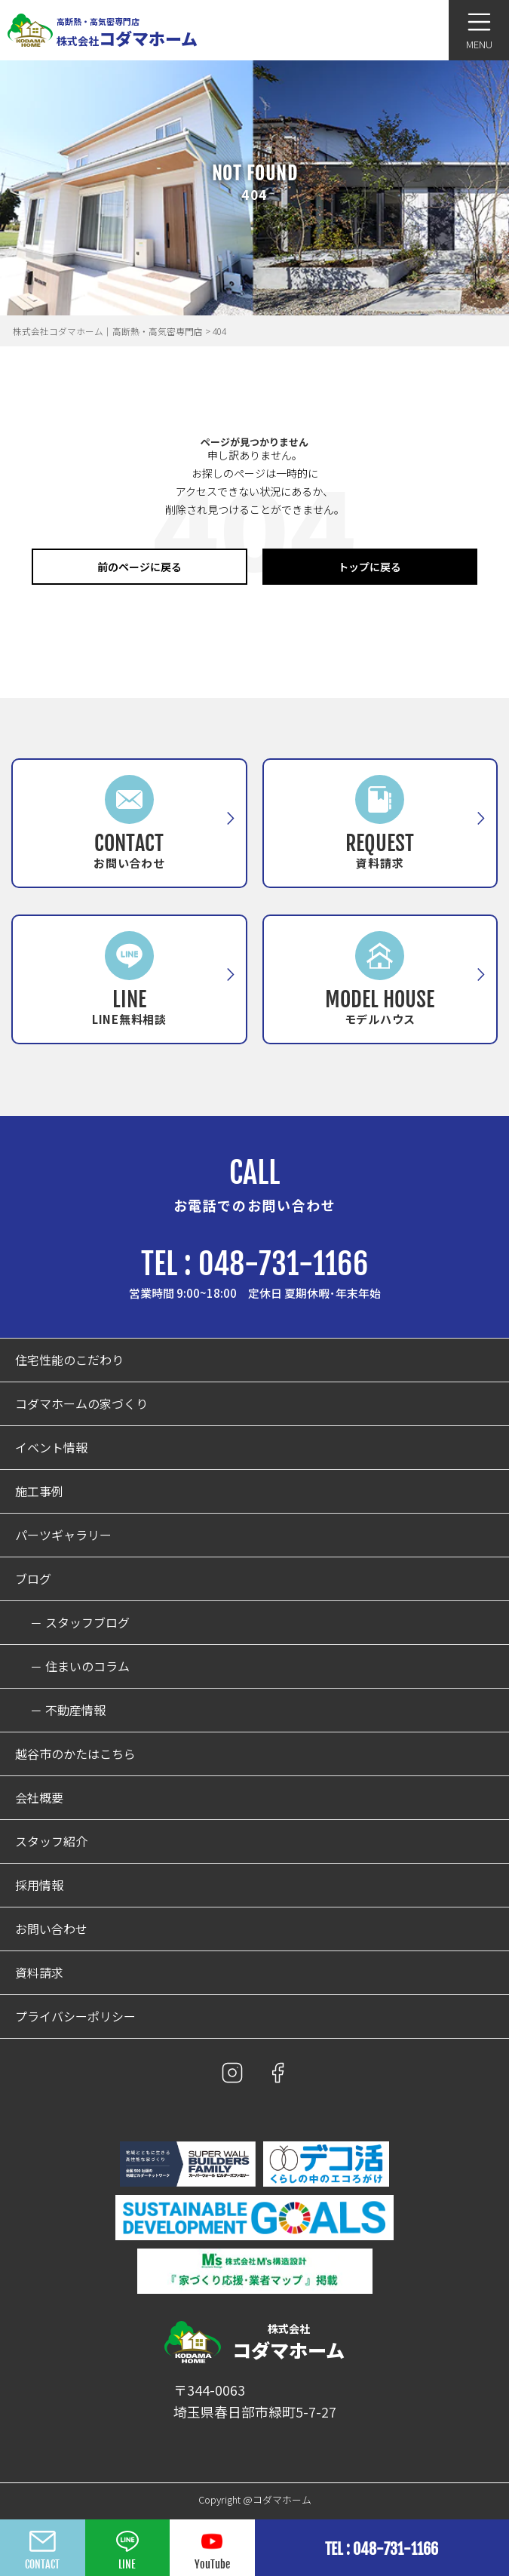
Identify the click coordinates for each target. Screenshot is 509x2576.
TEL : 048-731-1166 (255, 1264)
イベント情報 (51, 1447)
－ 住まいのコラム (80, 1666)
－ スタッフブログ (80, 1622)
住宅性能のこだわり (69, 1360)
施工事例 (39, 1491)
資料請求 (39, 1972)
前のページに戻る (139, 566)
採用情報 (39, 1885)
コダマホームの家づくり (81, 1403)
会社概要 (39, 1797)
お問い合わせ (51, 1929)
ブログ (33, 1578)
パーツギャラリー (63, 1535)
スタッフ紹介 (51, 1841)
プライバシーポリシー (75, 2016)
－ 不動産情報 (68, 1710)
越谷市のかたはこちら (75, 1754)
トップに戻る (369, 566)
